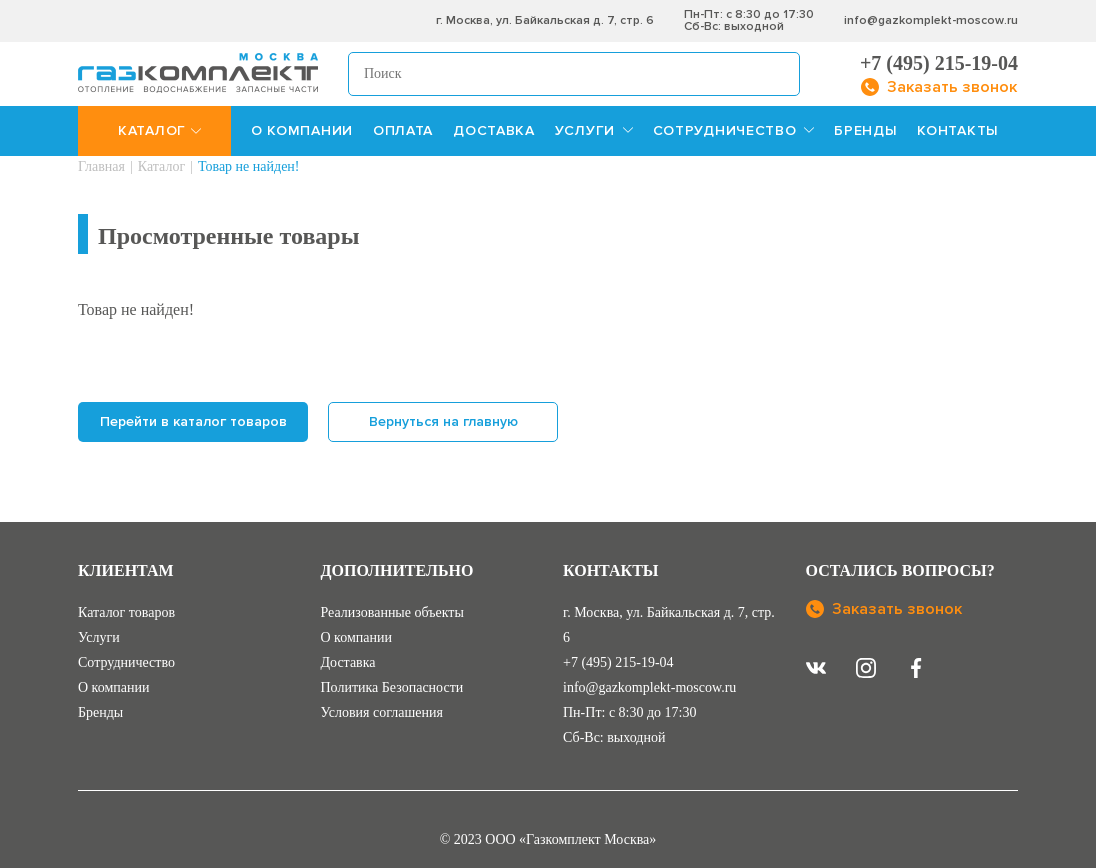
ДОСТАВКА (494, 130)
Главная (101, 167)
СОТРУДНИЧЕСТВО (734, 130)
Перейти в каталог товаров (193, 421)
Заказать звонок (884, 609)
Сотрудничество (126, 662)
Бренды (100, 712)
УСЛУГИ (594, 130)
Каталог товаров (126, 612)
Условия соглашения (382, 712)
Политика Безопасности (392, 687)
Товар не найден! (249, 167)
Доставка (348, 662)
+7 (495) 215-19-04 (939, 63)
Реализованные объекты (392, 612)
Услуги (99, 637)
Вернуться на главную (443, 421)
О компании (113, 687)
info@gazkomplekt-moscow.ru (931, 21)
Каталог (161, 167)
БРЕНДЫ (865, 130)
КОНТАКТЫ (958, 130)
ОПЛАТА (403, 130)
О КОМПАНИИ (302, 130)
